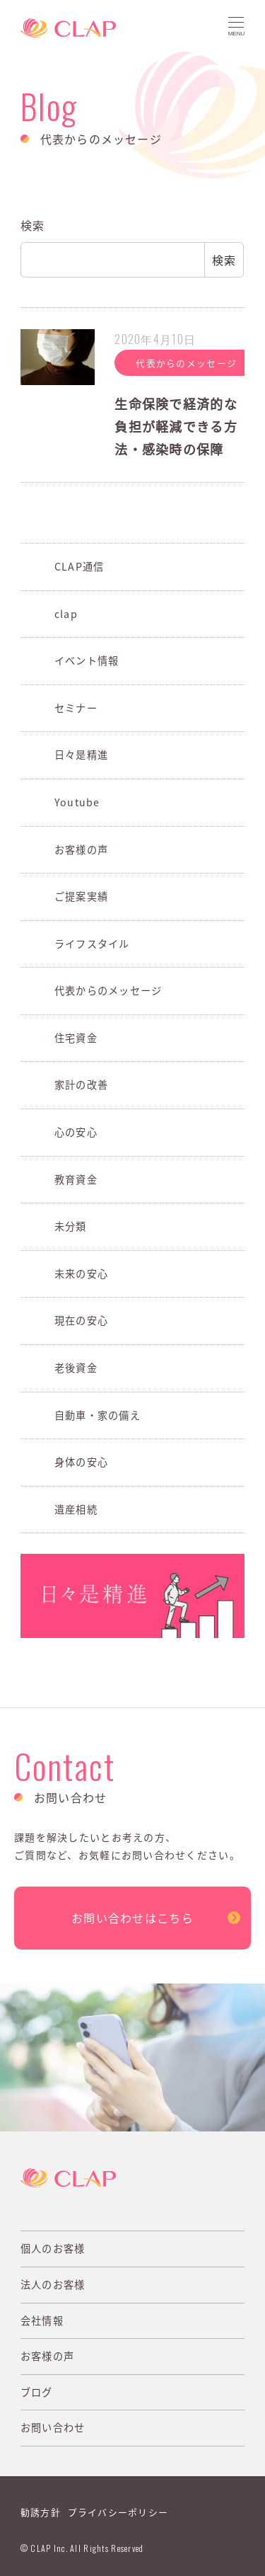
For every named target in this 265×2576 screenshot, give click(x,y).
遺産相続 (76, 1509)
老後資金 (76, 1368)
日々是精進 (81, 755)
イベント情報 (86, 660)
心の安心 (76, 1132)
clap (66, 614)
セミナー (76, 708)
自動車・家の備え (97, 1415)
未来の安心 (81, 1273)
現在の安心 (81, 1320)
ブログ (36, 2392)
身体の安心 (81, 1462)
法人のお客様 (53, 2284)
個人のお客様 (53, 2248)
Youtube (77, 802)
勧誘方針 (40, 2512)
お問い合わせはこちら (132, 1917)
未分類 (70, 1226)
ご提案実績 (81, 896)
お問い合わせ (53, 2427)
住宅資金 (76, 1038)
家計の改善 (81, 1084)
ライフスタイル (92, 944)
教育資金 (76, 1179)
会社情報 (42, 2320)
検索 (32, 225)
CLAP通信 (79, 566)
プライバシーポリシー (118, 2512)
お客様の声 (81, 849)
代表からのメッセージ (108, 990)
